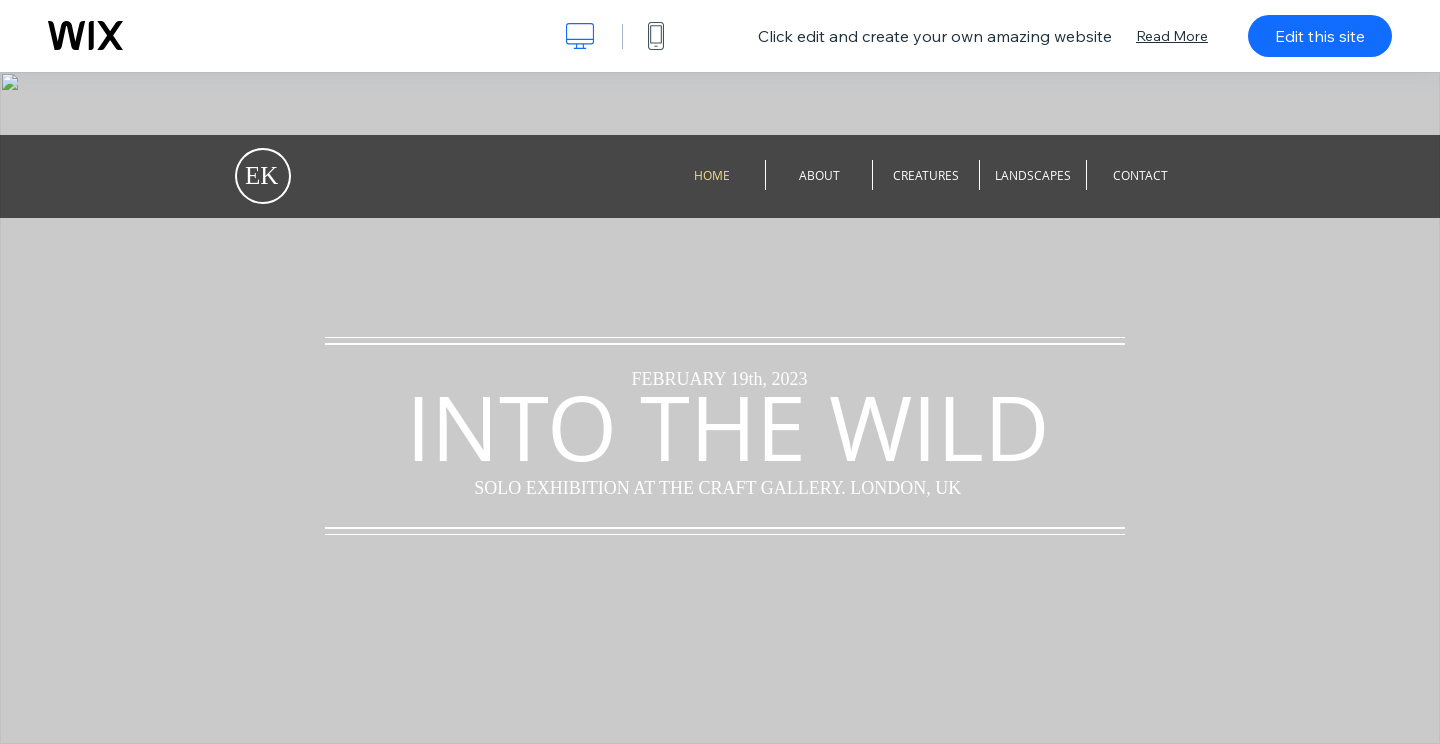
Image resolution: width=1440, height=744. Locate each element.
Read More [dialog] (1172, 36)
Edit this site (1320, 36)
